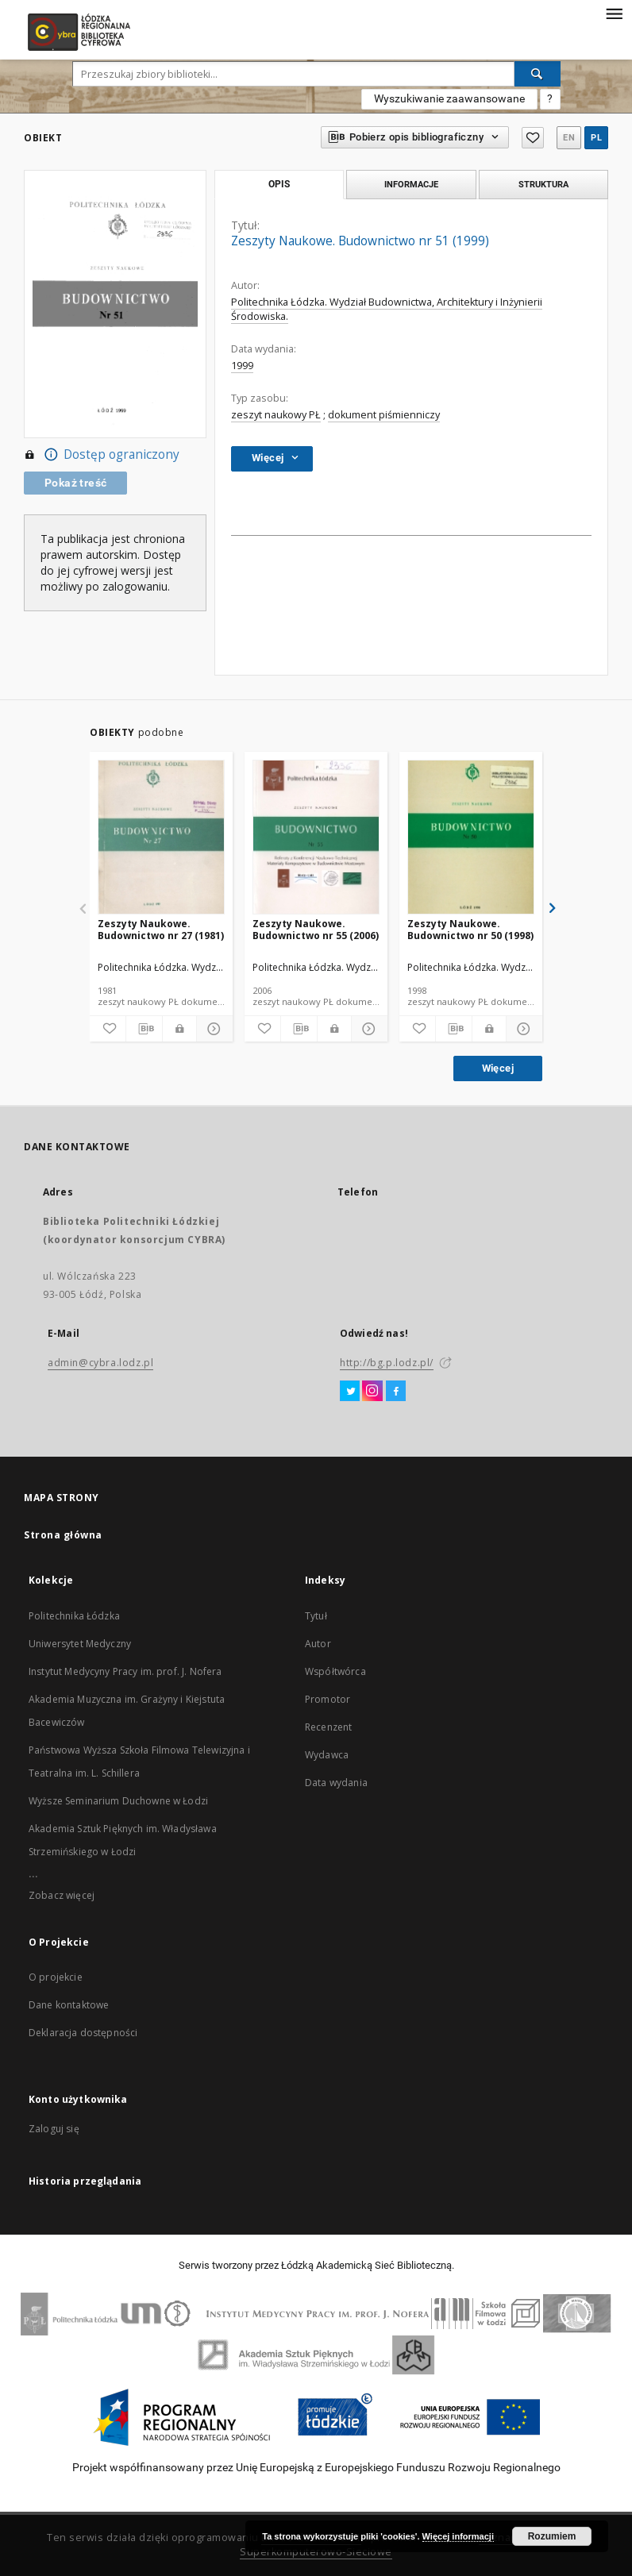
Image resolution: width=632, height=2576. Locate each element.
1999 (242, 365)
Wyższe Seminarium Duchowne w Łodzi (118, 1801)
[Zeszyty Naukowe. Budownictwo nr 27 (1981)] (161, 837)
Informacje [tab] (411, 184)
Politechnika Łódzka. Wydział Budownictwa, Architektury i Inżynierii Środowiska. (386, 309)
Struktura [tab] (543, 184)
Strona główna (63, 1535)
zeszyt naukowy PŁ (276, 415)
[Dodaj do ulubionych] (107, 1028)
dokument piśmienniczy (384, 415)
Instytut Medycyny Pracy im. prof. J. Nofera (125, 1671)
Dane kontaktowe (69, 2005)
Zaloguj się (54, 2128)
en (569, 138)
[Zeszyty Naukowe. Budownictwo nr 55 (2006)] (316, 837)
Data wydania (336, 1782)
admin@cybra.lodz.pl (100, 1362)
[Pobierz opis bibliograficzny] (144, 1028)
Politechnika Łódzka (74, 1616)
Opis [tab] (279, 184)
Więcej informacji (458, 2536)
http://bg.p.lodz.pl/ (387, 1362)
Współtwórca (335, 1671)
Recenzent (328, 1727)
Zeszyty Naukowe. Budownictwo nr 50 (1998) (470, 929)
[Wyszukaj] (537, 74)
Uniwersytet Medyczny (80, 1643)
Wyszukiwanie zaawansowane (449, 98)
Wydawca (327, 1755)
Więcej (498, 1068)
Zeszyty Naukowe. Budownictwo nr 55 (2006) (315, 929)
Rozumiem (552, 2536)
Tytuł (316, 1616)
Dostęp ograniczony (101, 455)
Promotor (327, 1699)
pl (596, 138)
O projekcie (56, 1977)
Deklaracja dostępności (83, 2032)
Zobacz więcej (61, 1895)
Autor (318, 1643)
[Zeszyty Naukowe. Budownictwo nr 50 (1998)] (471, 837)
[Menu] (613, 12)
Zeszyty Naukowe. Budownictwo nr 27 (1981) (161, 929)
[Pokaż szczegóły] (212, 1028)
